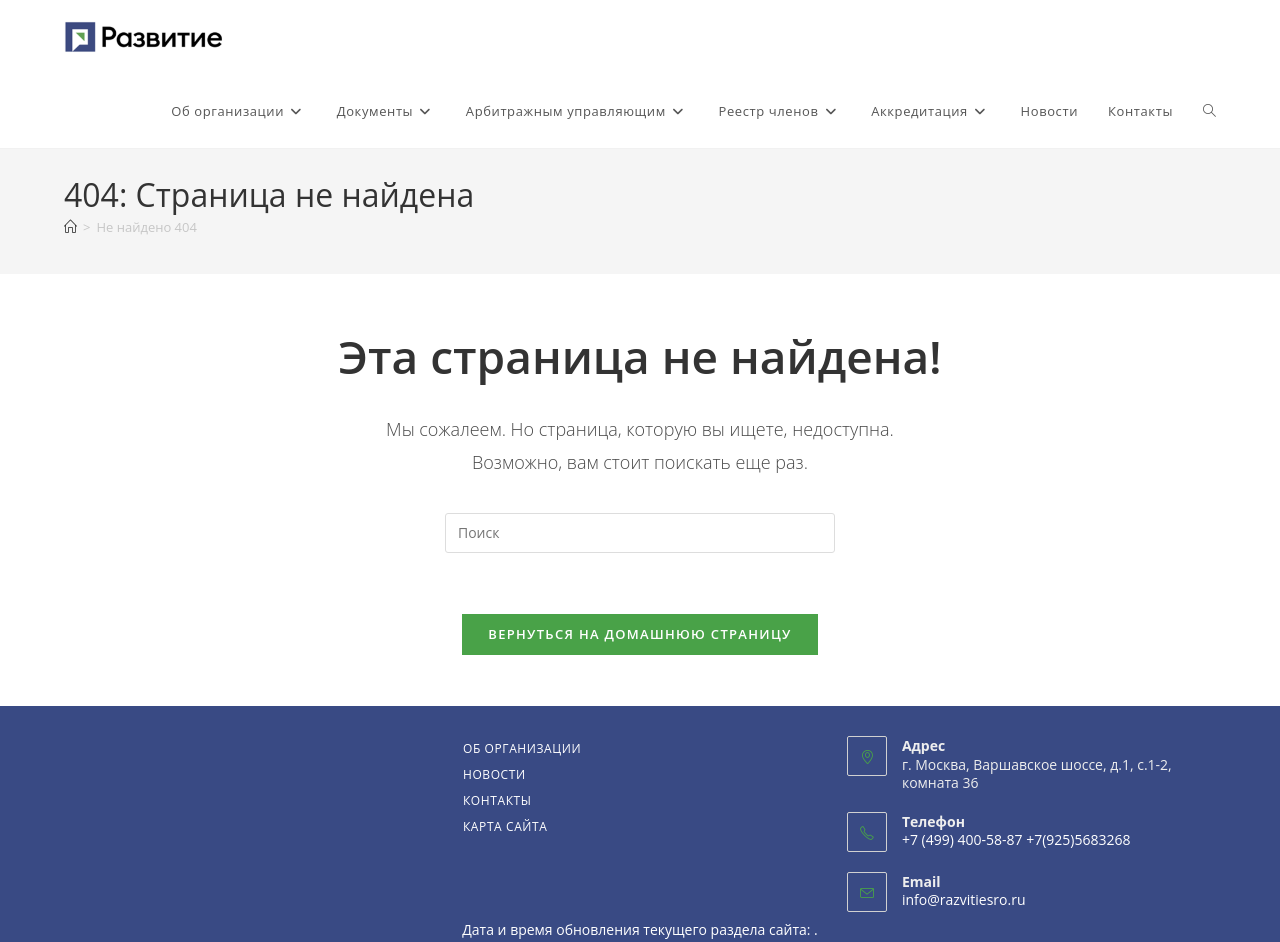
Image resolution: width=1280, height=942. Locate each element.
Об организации (522, 748)
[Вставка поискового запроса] (640, 533)
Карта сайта (505, 826)
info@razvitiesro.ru (964, 899)
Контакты (497, 800)
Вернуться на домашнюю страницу (639, 634)
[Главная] (70, 227)
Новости (494, 774)
